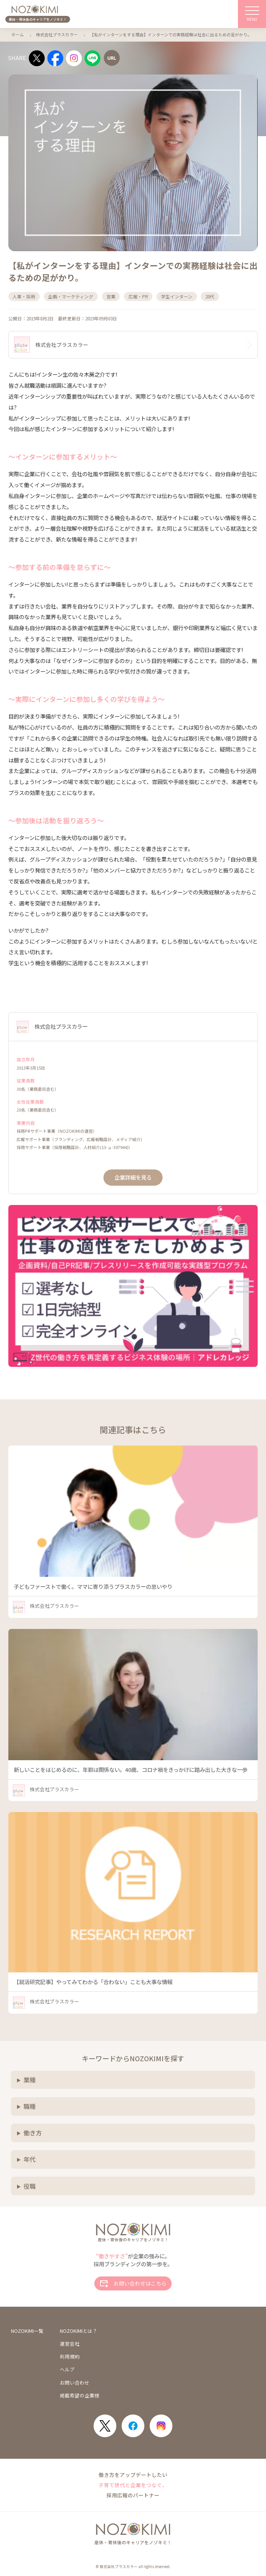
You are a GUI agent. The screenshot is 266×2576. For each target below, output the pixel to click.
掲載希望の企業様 (79, 2395)
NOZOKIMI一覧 (27, 2331)
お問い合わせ (74, 2382)
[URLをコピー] (111, 58)
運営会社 (70, 2344)
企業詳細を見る (133, 1177)
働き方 (32, 2132)
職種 (29, 2106)
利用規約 (70, 2356)
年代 (29, 2159)
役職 (29, 2186)
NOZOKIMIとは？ (78, 2331)
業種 (29, 2079)
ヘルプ (67, 2369)
